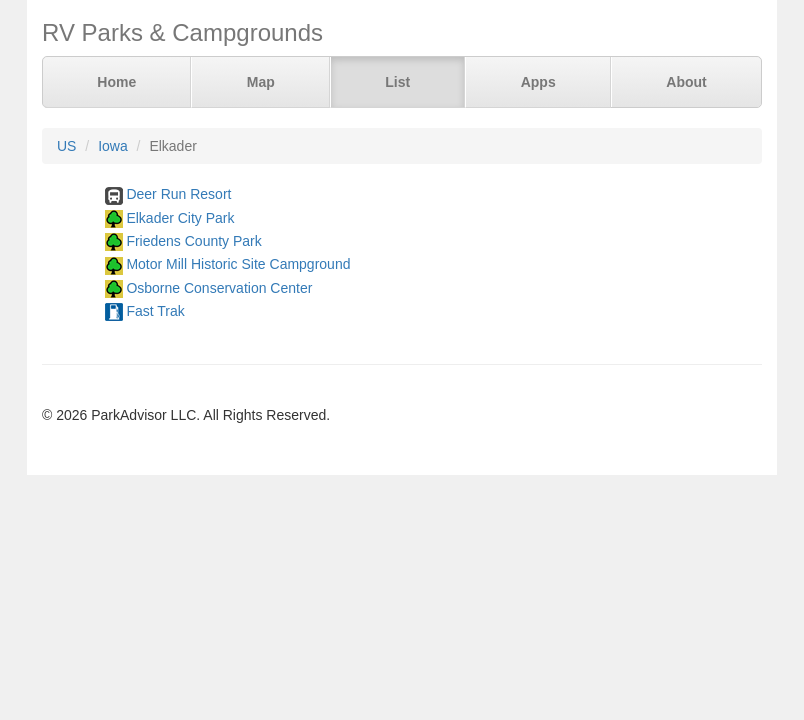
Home (116, 82)
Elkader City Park (180, 218)
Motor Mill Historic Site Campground (238, 264)
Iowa (113, 146)
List (397, 82)
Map (261, 82)
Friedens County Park (193, 241)
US (66, 146)
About (686, 82)
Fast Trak (155, 311)
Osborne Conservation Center (219, 288)
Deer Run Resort (178, 194)
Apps (538, 82)
